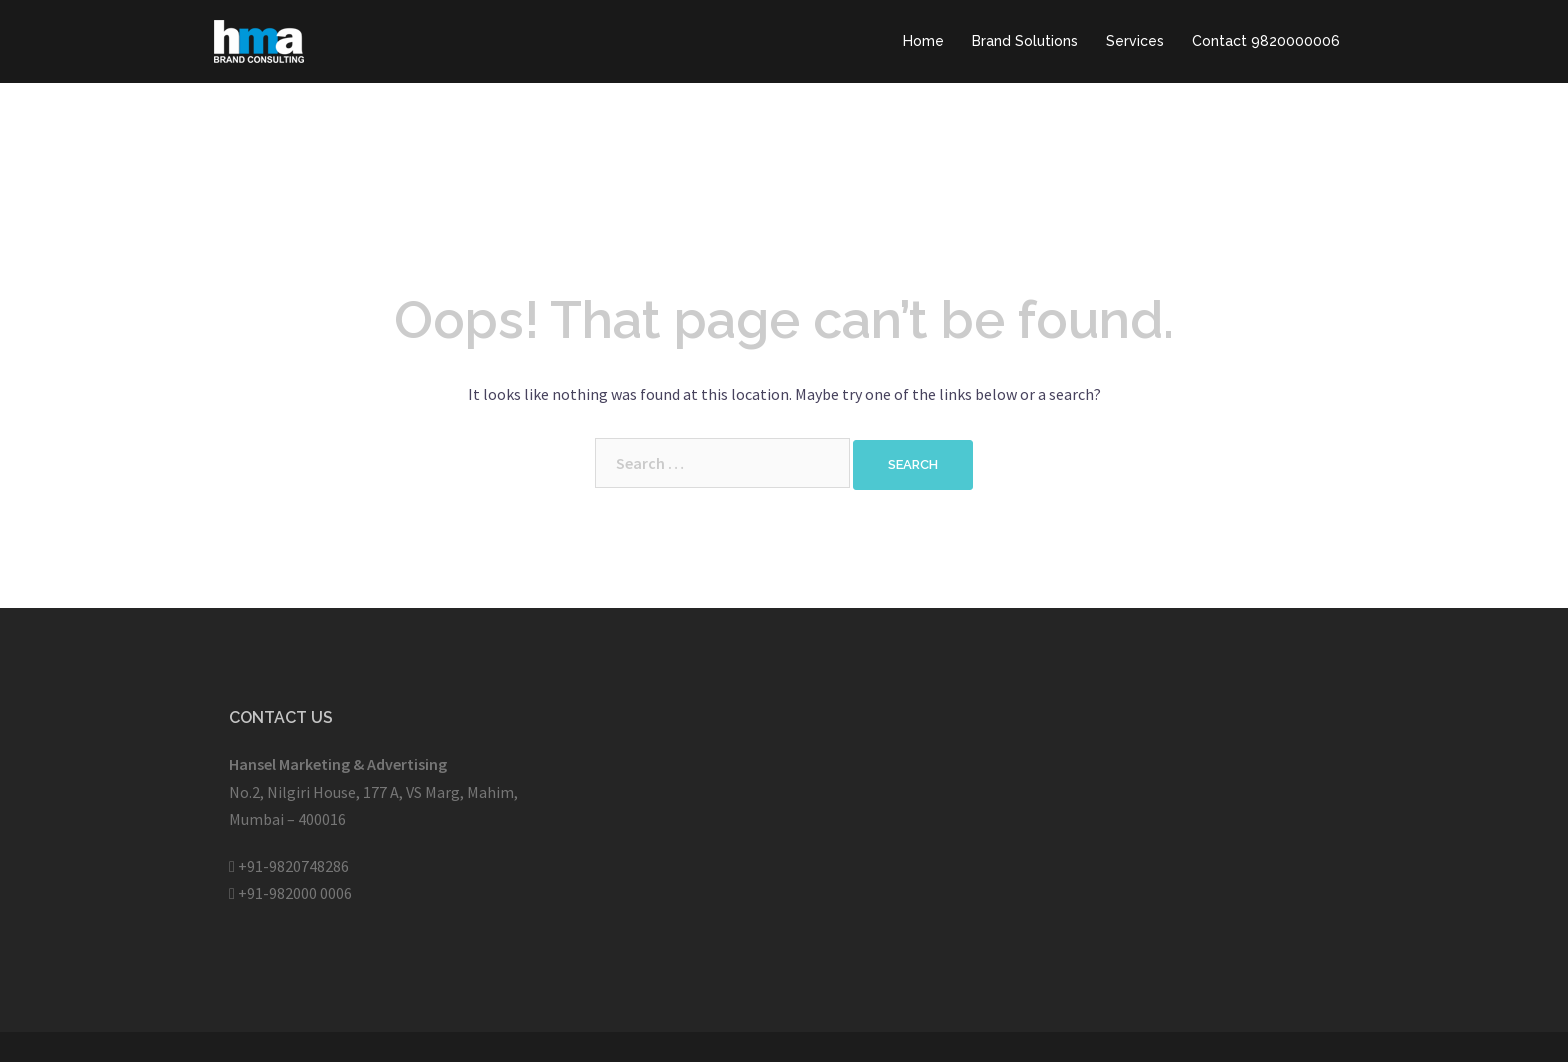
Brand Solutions (1025, 41)
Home (923, 41)
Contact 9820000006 (1266, 41)
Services (1135, 41)
